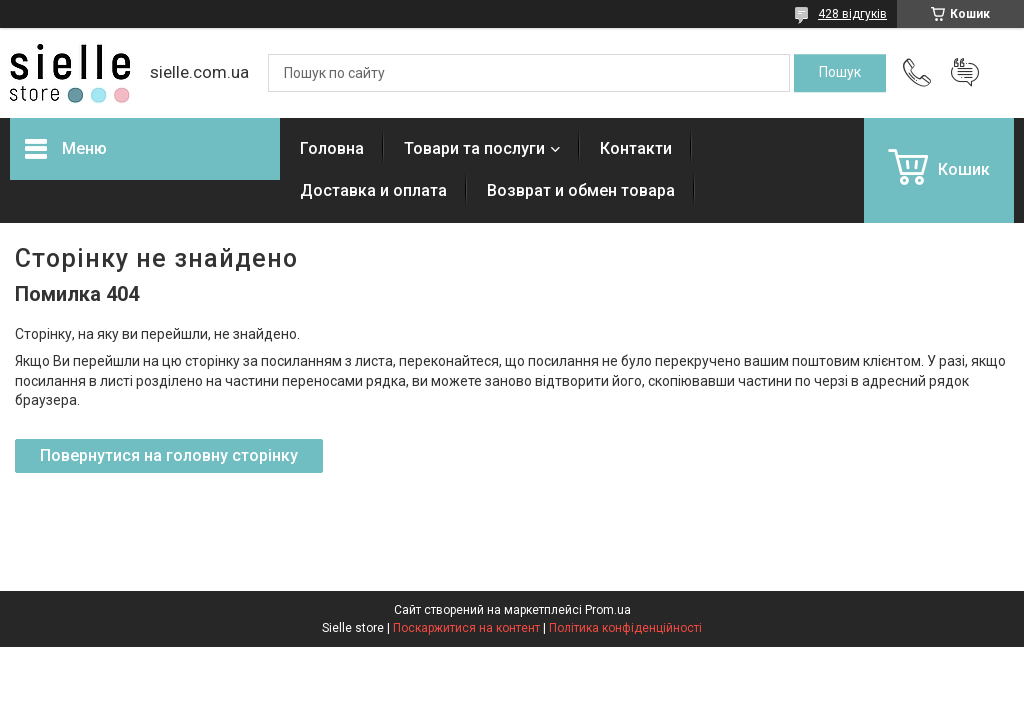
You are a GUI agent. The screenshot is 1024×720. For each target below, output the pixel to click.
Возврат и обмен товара (581, 190)
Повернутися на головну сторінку (169, 455)
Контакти (636, 148)
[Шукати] (840, 73)
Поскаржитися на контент (466, 628)
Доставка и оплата (373, 190)
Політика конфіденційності (625, 628)
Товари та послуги (474, 148)
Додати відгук (965, 73)
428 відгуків (852, 14)
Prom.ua (608, 610)
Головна (332, 148)
